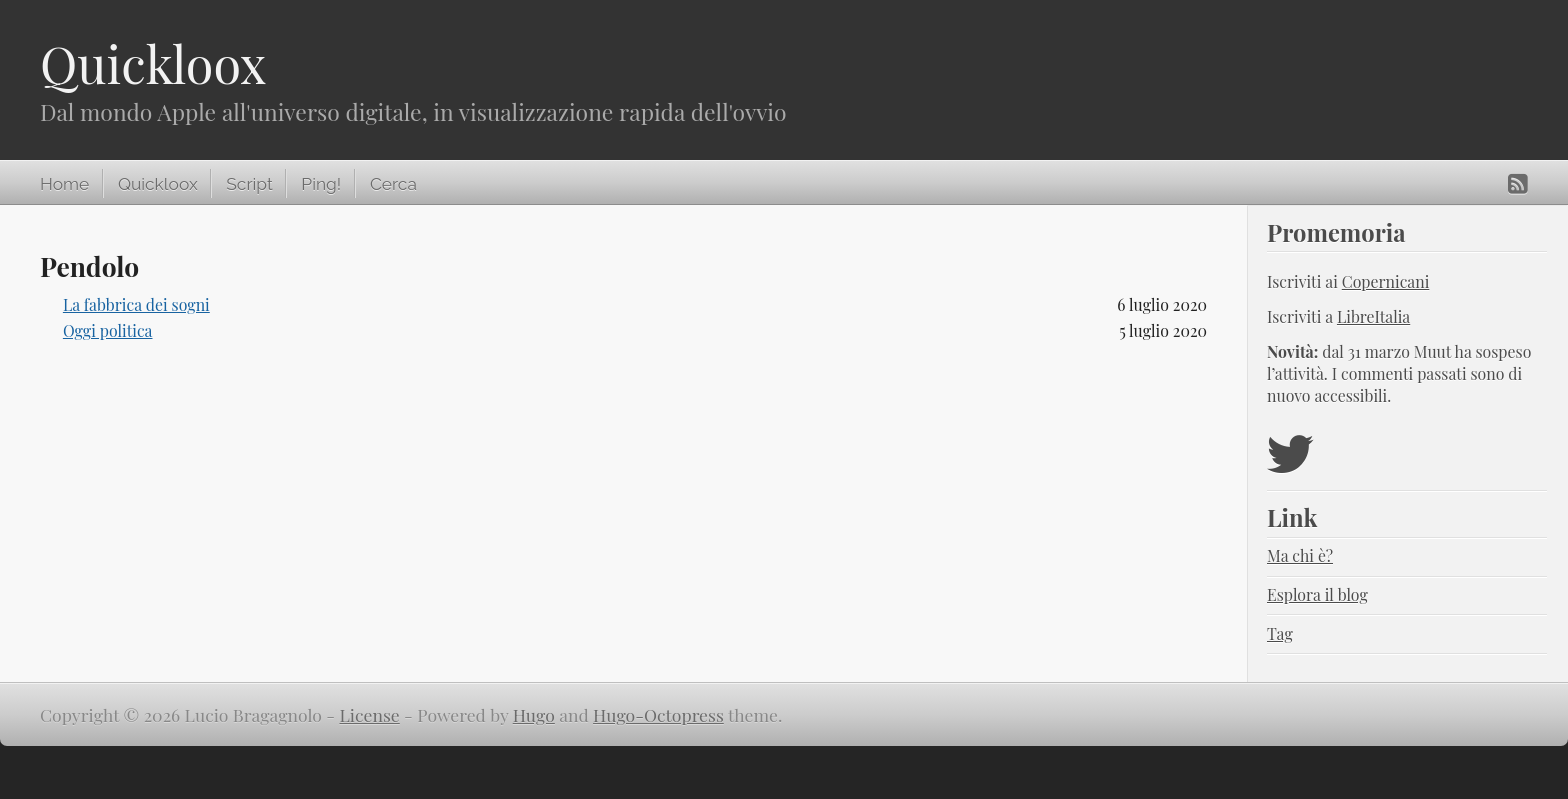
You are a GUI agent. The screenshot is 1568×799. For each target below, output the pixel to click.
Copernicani (1386, 281)
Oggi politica (108, 330)
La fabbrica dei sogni (136, 304)
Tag (1280, 633)
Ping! (321, 184)
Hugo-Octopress (658, 714)
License (370, 714)
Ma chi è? (1300, 555)
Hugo (534, 714)
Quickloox (153, 63)
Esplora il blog (1317, 594)
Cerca (393, 184)
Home (64, 184)
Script (249, 184)
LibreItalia (1373, 316)
